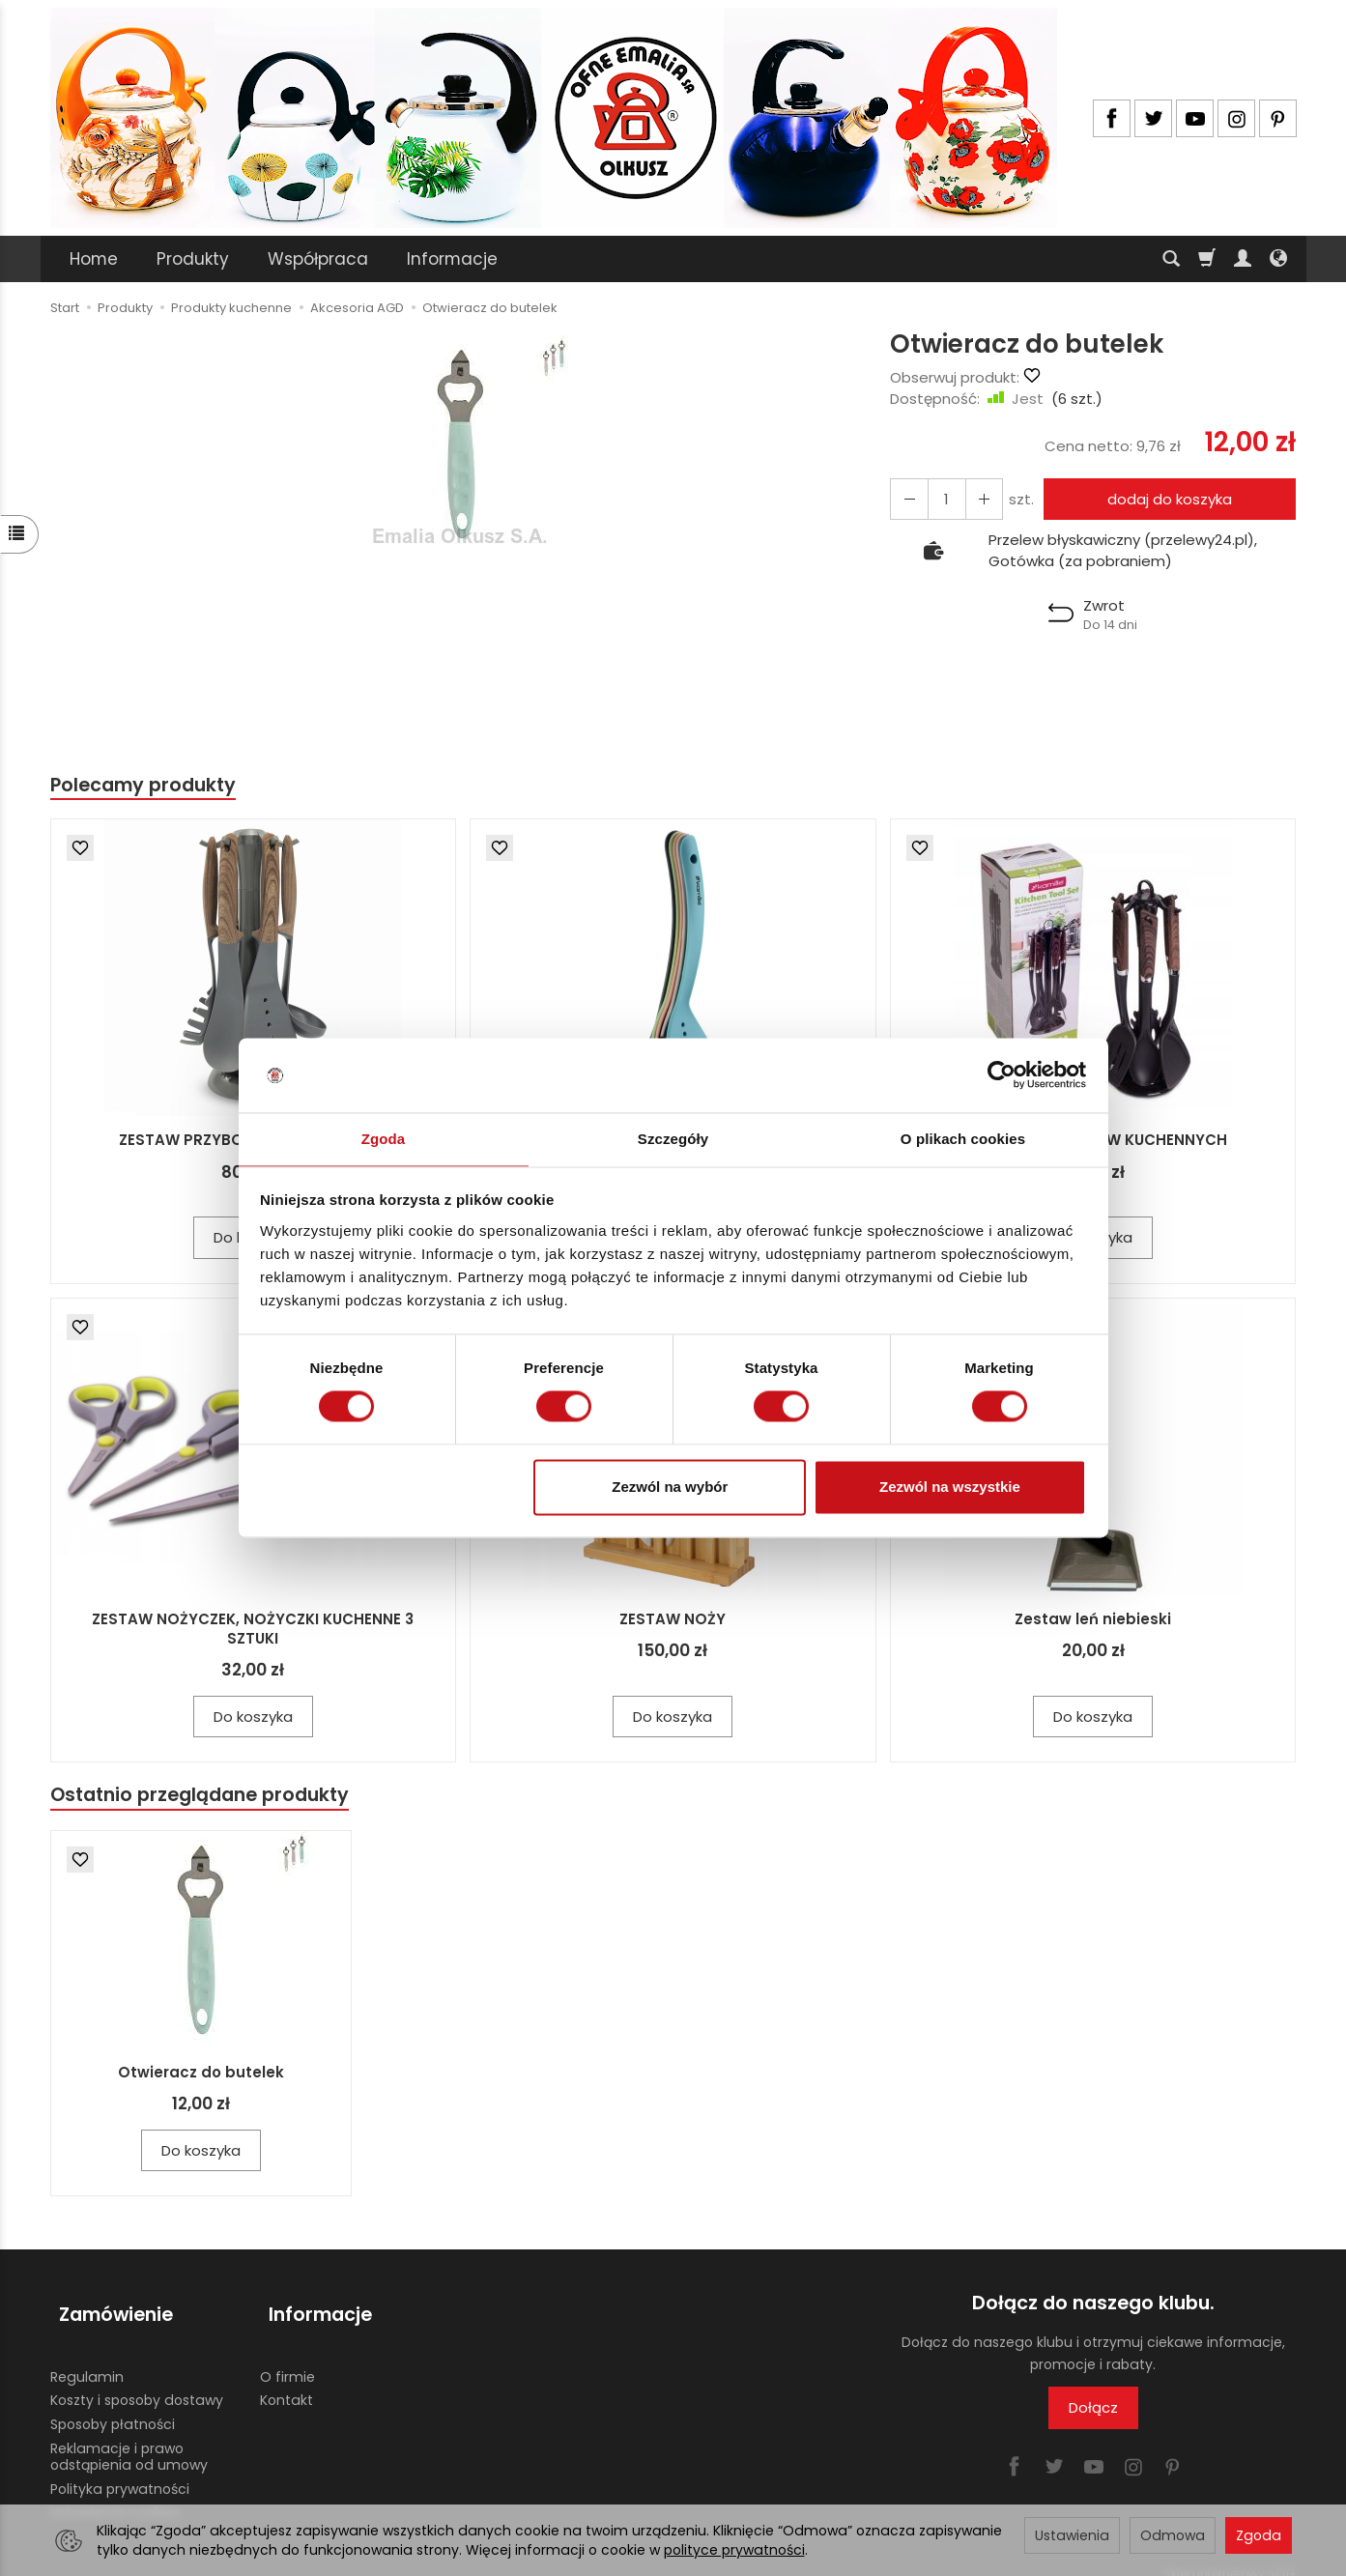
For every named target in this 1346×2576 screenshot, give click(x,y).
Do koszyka (253, 1718)
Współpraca (318, 259)
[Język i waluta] (1278, 259)
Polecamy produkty (150, 786)
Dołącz (1093, 2412)
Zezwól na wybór (670, 1487)
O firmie (287, 2359)
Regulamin (87, 2359)
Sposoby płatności (112, 2407)
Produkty (193, 259)
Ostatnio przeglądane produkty (210, 1799)
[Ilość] (941, 499)
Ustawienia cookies (115, 2494)
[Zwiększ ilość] (906, 499)
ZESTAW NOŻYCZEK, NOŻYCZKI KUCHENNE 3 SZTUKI (253, 1630)
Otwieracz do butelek (201, 2077)
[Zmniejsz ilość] (975, 499)
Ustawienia (1072, 2535)
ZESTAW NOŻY (672, 1621)
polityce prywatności (734, 2550)
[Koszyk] (1206, 259)
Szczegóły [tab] (673, 1138)
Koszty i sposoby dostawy (136, 2382)
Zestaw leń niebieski (1093, 1621)
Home (94, 259)
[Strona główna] (553, 118)
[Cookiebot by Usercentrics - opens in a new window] (1001, 1074)
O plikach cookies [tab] (963, 1138)
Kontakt (286, 2382)
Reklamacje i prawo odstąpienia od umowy (129, 2439)
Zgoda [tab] (383, 1138)
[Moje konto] (1242, 259)
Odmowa (1172, 2535)
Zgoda (1258, 2535)
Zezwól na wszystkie (949, 1487)
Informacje (452, 259)
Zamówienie (107, 2308)
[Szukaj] (1171, 259)
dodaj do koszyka (1165, 499)
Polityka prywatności (119, 2471)
